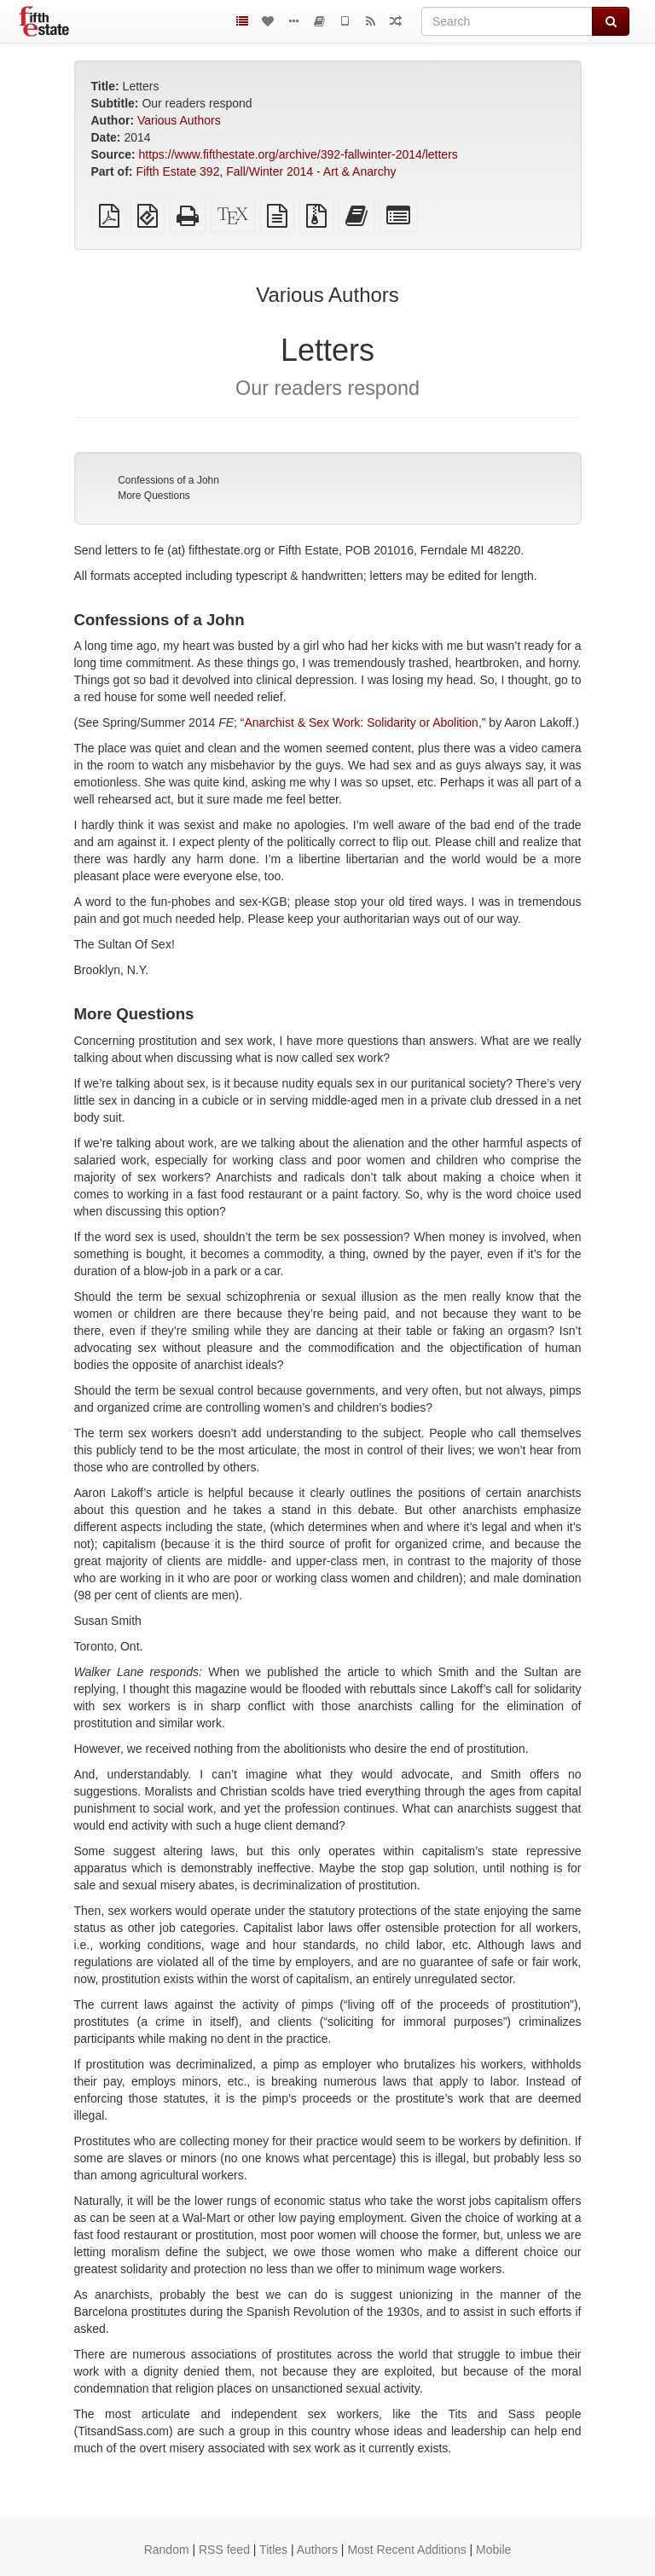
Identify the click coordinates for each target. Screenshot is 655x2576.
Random (166, 2549)
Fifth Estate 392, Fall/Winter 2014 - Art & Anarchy (266, 171)
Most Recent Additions (406, 2549)
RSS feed (224, 2549)
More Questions (154, 496)
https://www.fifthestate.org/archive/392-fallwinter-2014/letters (298, 154)
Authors (317, 2549)
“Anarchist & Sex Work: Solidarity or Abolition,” (363, 722)
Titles (273, 2549)
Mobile (493, 2549)
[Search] (507, 21)
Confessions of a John (168, 480)
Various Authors (179, 120)
